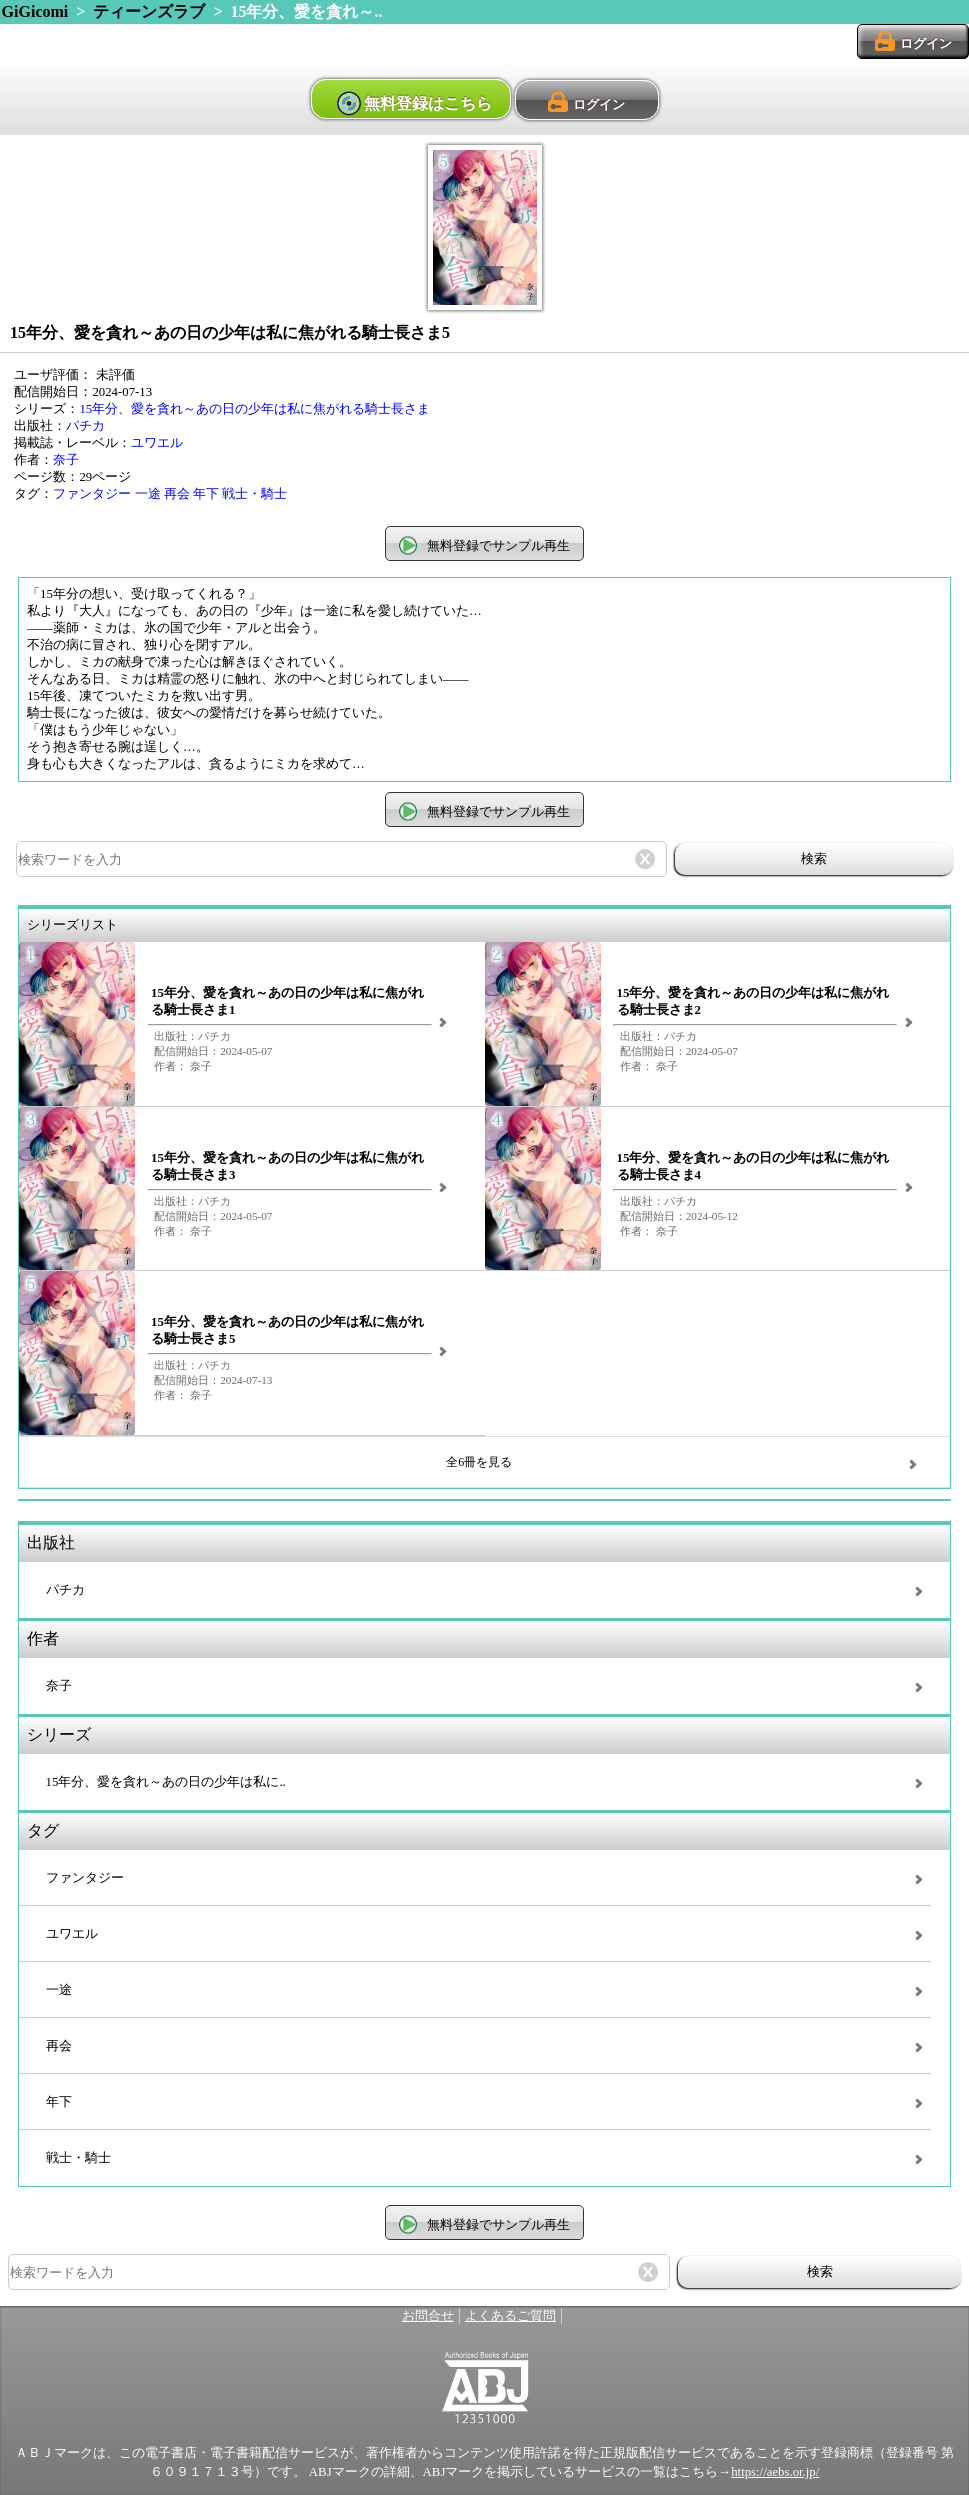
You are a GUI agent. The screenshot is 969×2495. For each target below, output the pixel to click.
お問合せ (428, 2316)
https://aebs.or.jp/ (775, 2472)
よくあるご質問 (510, 2316)
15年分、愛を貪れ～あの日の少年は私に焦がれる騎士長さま (254, 409)
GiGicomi (35, 11)
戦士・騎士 (254, 494)
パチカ (85, 426)
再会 (177, 494)
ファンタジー (92, 494)
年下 (206, 494)
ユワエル (157, 443)
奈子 (66, 460)
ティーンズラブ (149, 11)
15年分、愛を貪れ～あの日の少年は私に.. (166, 1782)
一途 (148, 494)
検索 (814, 858)
